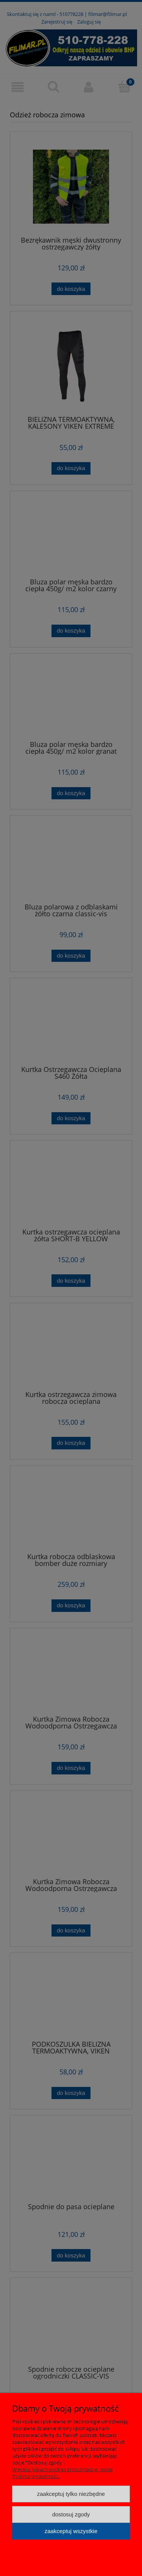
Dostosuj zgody (71, 2514)
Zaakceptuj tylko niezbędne (71, 2494)
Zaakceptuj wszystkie (71, 2531)
